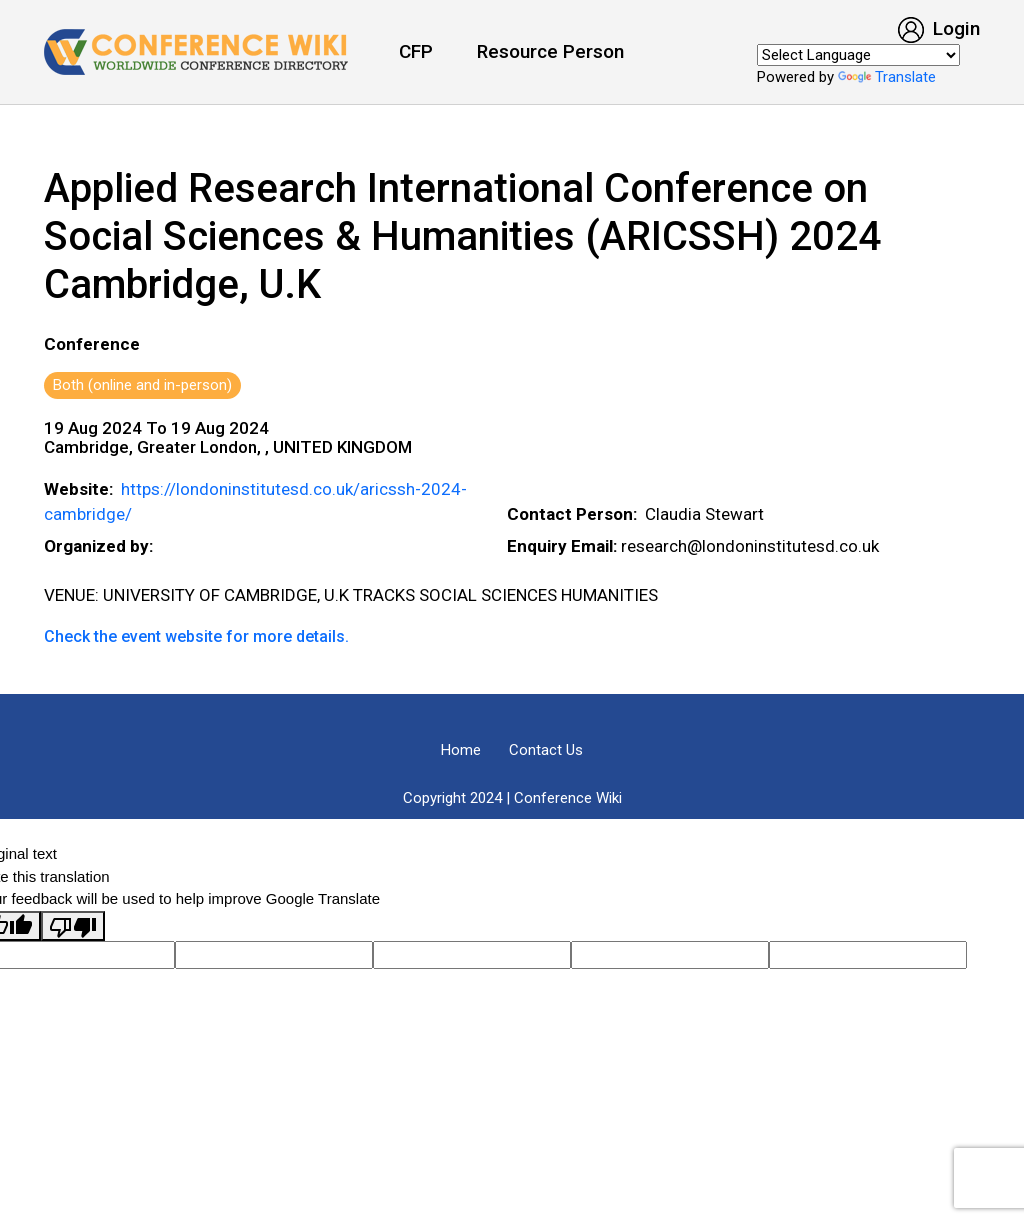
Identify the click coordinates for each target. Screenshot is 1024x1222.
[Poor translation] (73, 926)
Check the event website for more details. (196, 636)
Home (461, 750)
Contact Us (546, 750)
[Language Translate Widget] (858, 55)
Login (939, 28)
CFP (416, 51)
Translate (887, 77)
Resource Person (550, 51)
